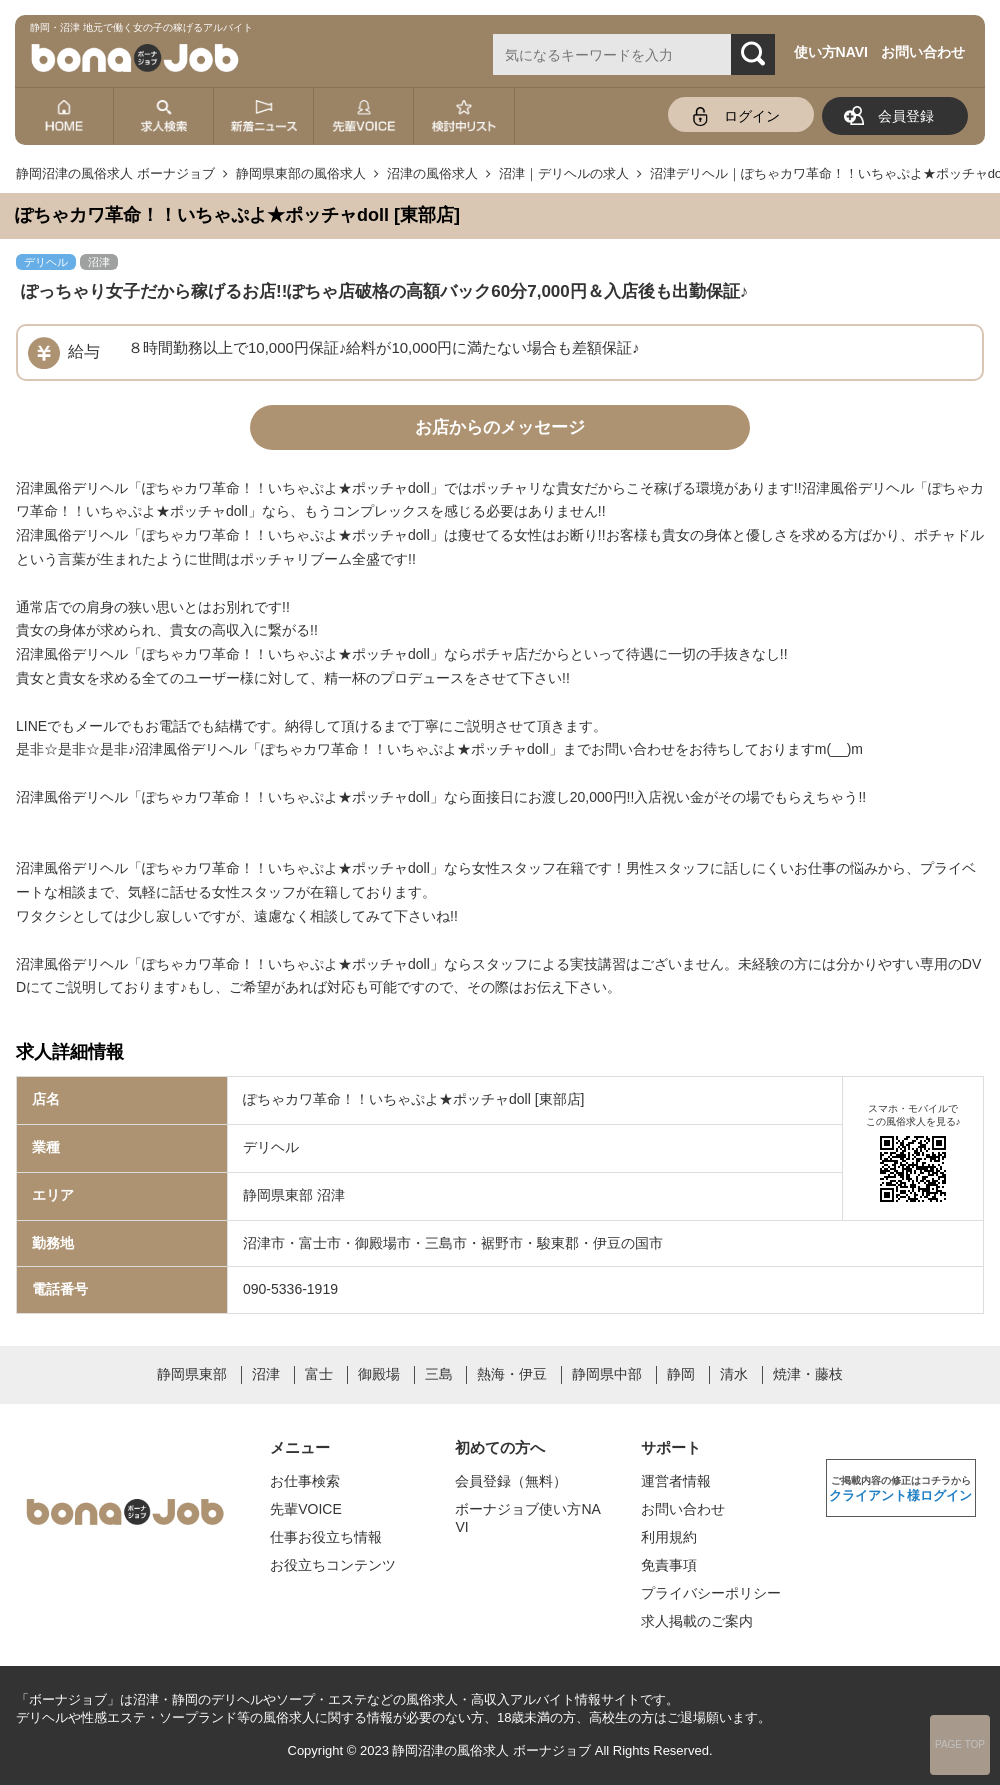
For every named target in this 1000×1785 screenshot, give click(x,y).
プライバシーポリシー (711, 1593)
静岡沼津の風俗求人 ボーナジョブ (491, 1750)
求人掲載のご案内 (697, 1621)
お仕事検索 (305, 1481)
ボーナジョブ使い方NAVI (527, 1518)
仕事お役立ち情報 (326, 1537)
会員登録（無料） (511, 1481)
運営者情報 (676, 1481)
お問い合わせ (923, 52)
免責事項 (669, 1565)
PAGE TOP (960, 1744)
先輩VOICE (306, 1509)
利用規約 (669, 1537)
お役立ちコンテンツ (333, 1565)
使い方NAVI (831, 52)
